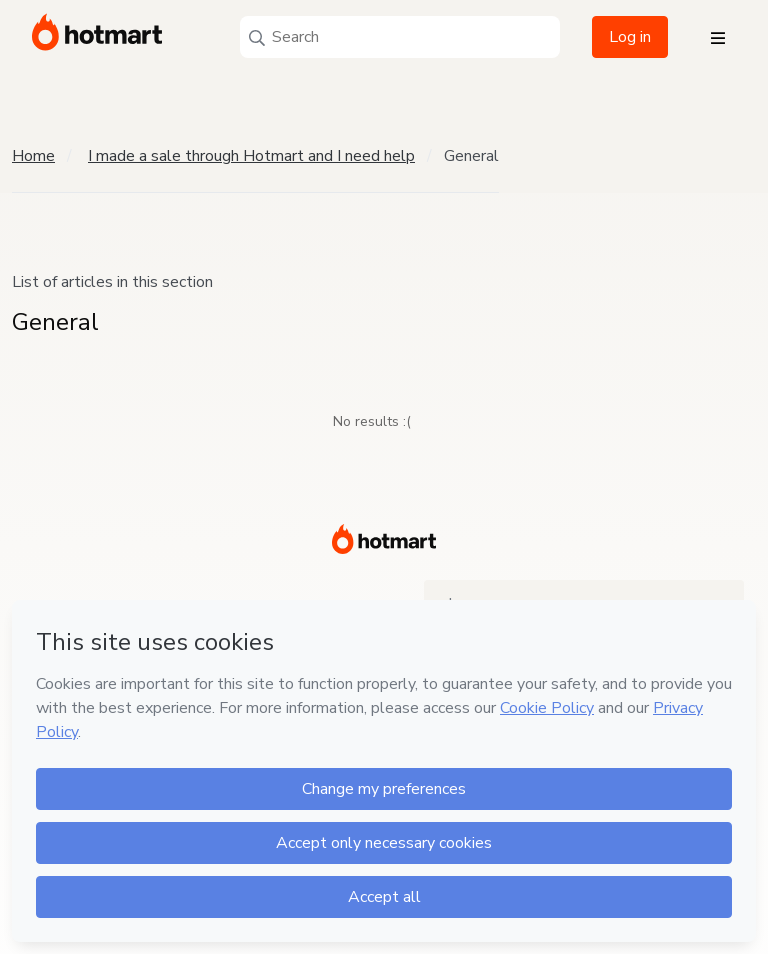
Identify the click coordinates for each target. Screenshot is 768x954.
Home (33, 156)
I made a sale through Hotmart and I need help (251, 156)
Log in (630, 37)
